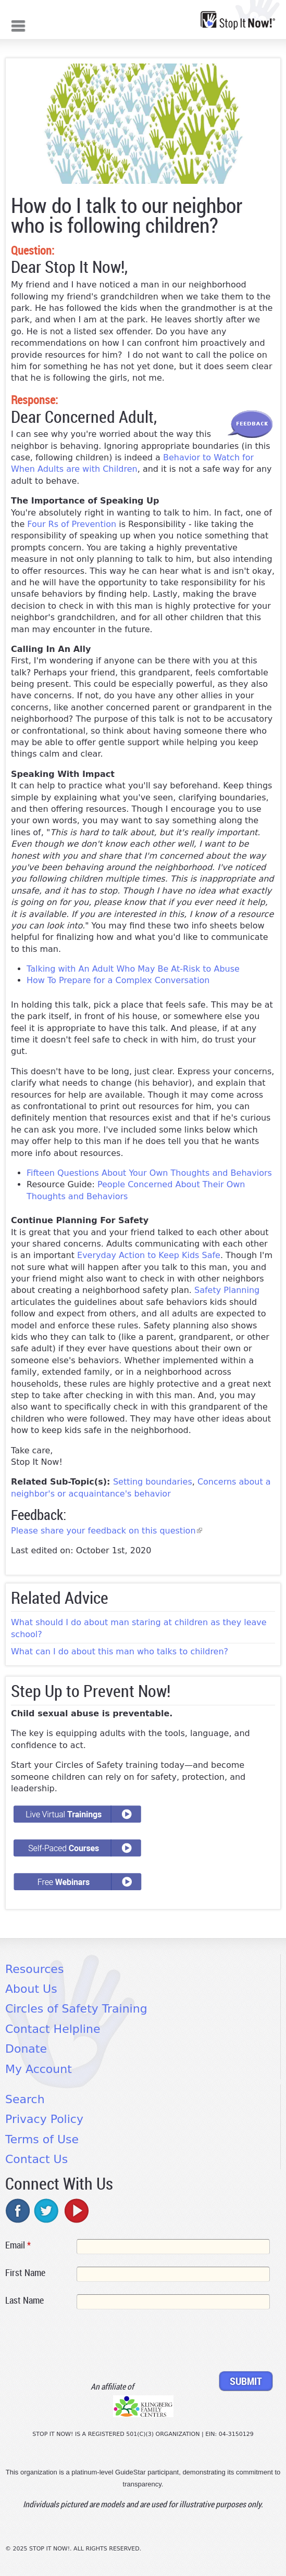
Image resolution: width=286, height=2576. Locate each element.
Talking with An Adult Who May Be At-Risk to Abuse (133, 969)
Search (25, 2099)
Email (18, 2245)
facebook (18, 2210)
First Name (25, 2272)
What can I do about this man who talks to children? (119, 1651)
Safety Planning (226, 1290)
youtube (76, 2210)
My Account (38, 2069)
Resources (34, 1969)
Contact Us (36, 2159)
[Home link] (238, 20)
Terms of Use (42, 2139)
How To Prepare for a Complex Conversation (120, 980)
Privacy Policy (44, 2119)
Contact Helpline (52, 2028)
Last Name (24, 2300)
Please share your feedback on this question (106, 1531)
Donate (26, 2048)
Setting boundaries (152, 1482)
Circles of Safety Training (76, 2008)
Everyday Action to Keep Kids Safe (148, 1255)
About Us (31, 1988)
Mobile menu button (18, 24)
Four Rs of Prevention (71, 524)
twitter (47, 2210)
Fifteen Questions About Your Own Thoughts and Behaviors (149, 1173)
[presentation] (84, 2342)
